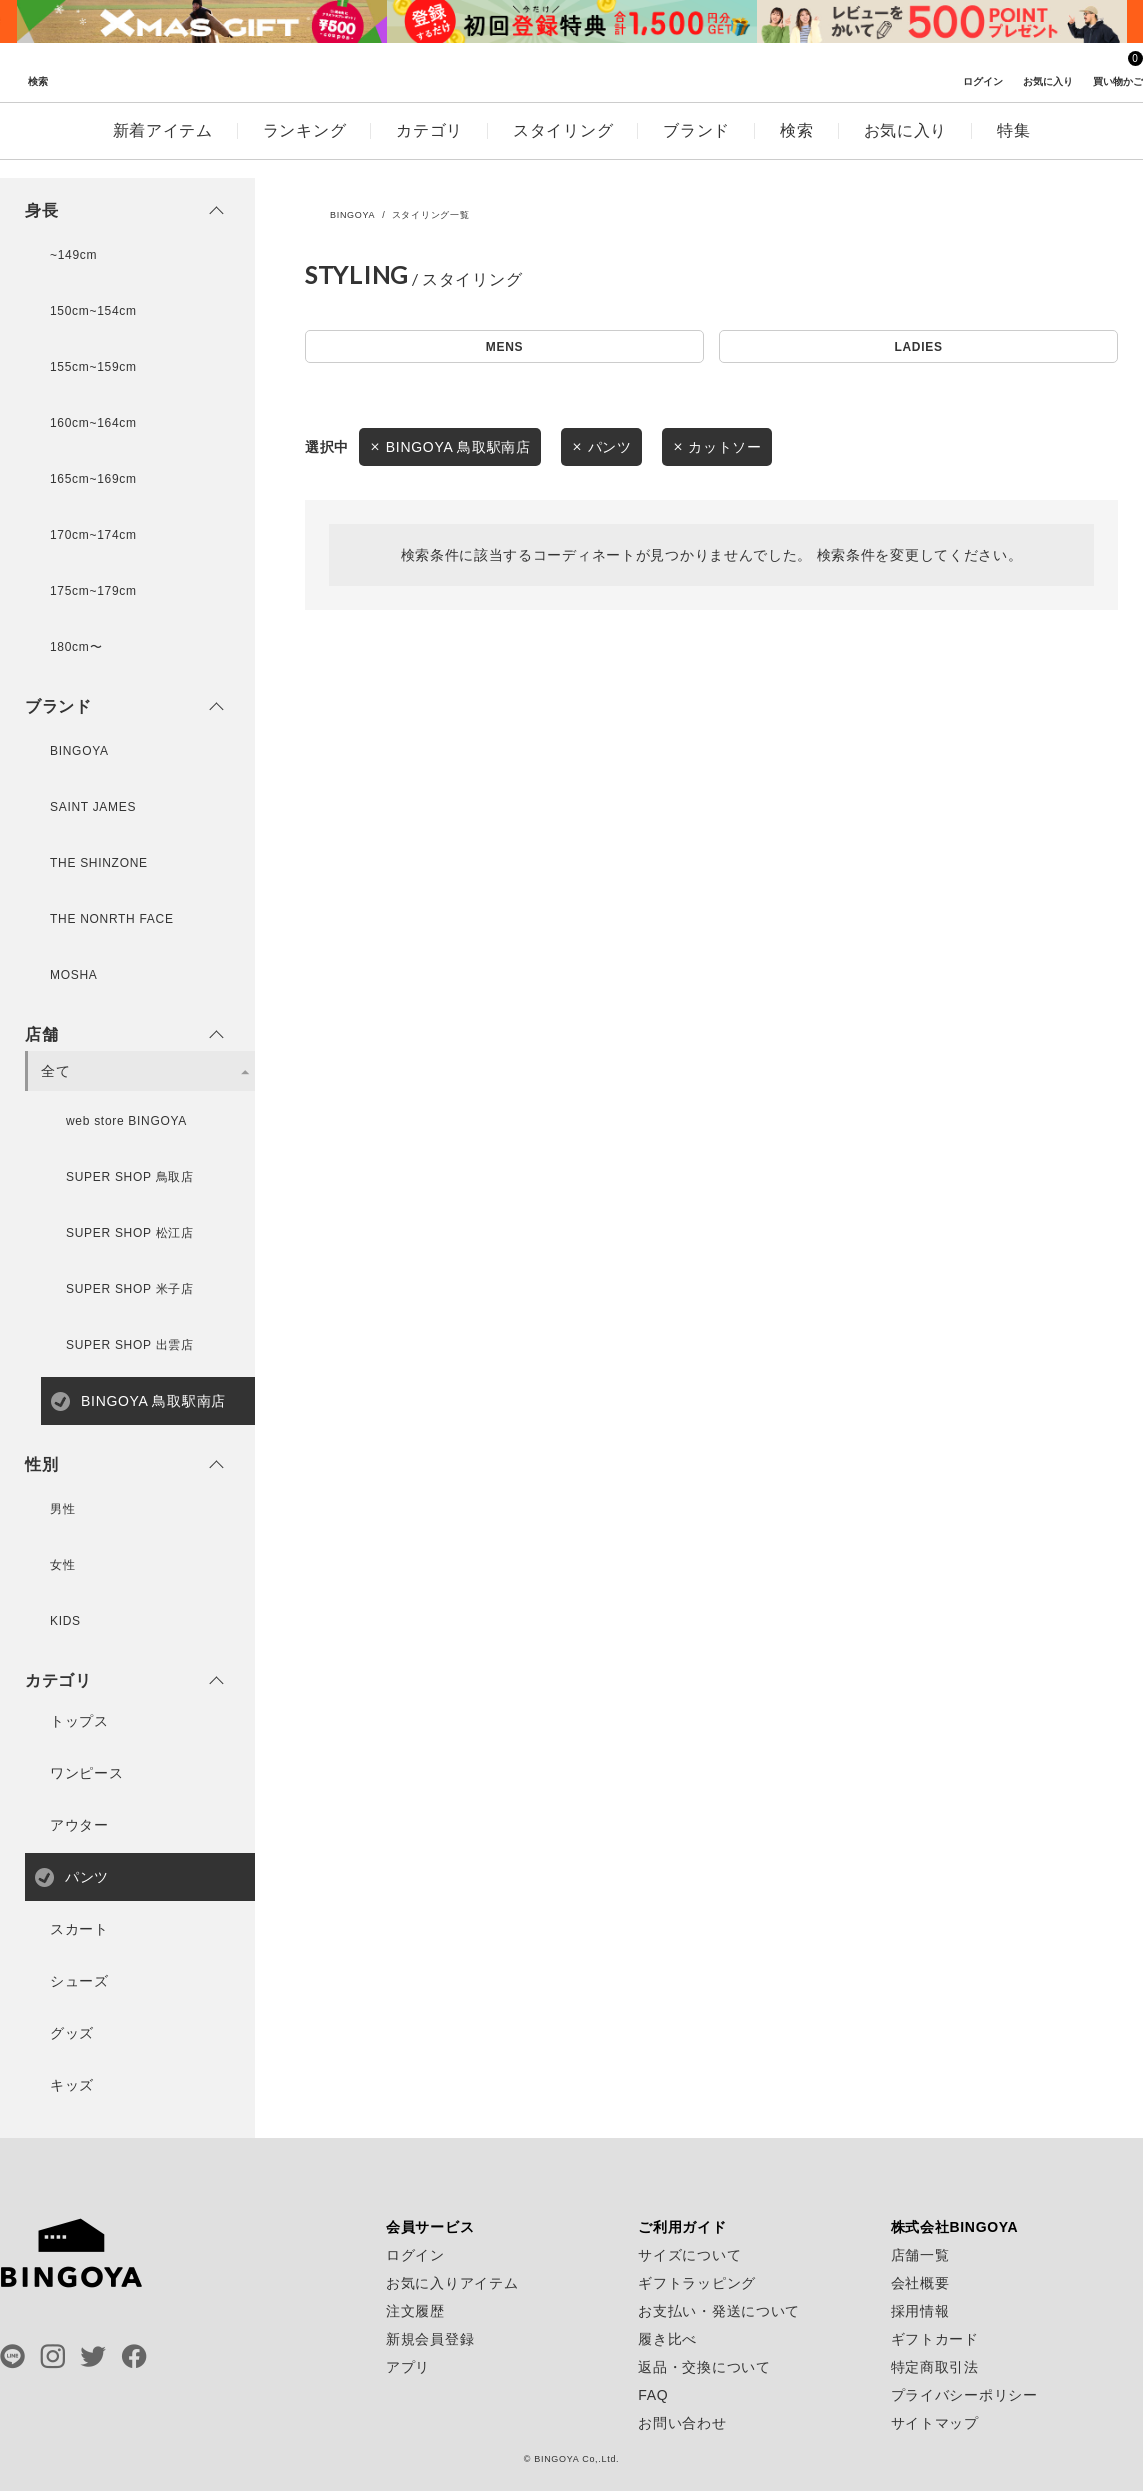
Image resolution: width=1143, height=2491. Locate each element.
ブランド (696, 148)
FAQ (653, 2395)
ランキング (305, 148)
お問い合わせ (682, 2423)
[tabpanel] (202, 21)
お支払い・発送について (719, 2311)
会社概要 (920, 2283)
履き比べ (667, 2339)
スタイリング (563, 148)
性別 (41, 1465)
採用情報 (920, 2311)
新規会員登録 (430, 2339)
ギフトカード (935, 2339)
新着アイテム (163, 148)
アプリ (408, 2367)
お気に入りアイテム (452, 2283)
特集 (1013, 148)
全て (55, 1071)
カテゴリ (429, 148)
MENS (504, 350)
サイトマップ (935, 2423)
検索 (796, 148)
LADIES (918, 350)
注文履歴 (415, 2311)
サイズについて (689, 2255)
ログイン (415, 2255)
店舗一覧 (920, 2255)
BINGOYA (352, 215)
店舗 (41, 1035)
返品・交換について (704, 2367)
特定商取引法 (935, 2367)
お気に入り (906, 148)
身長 (41, 211)
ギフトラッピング (697, 2283)
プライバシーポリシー (964, 2395)
